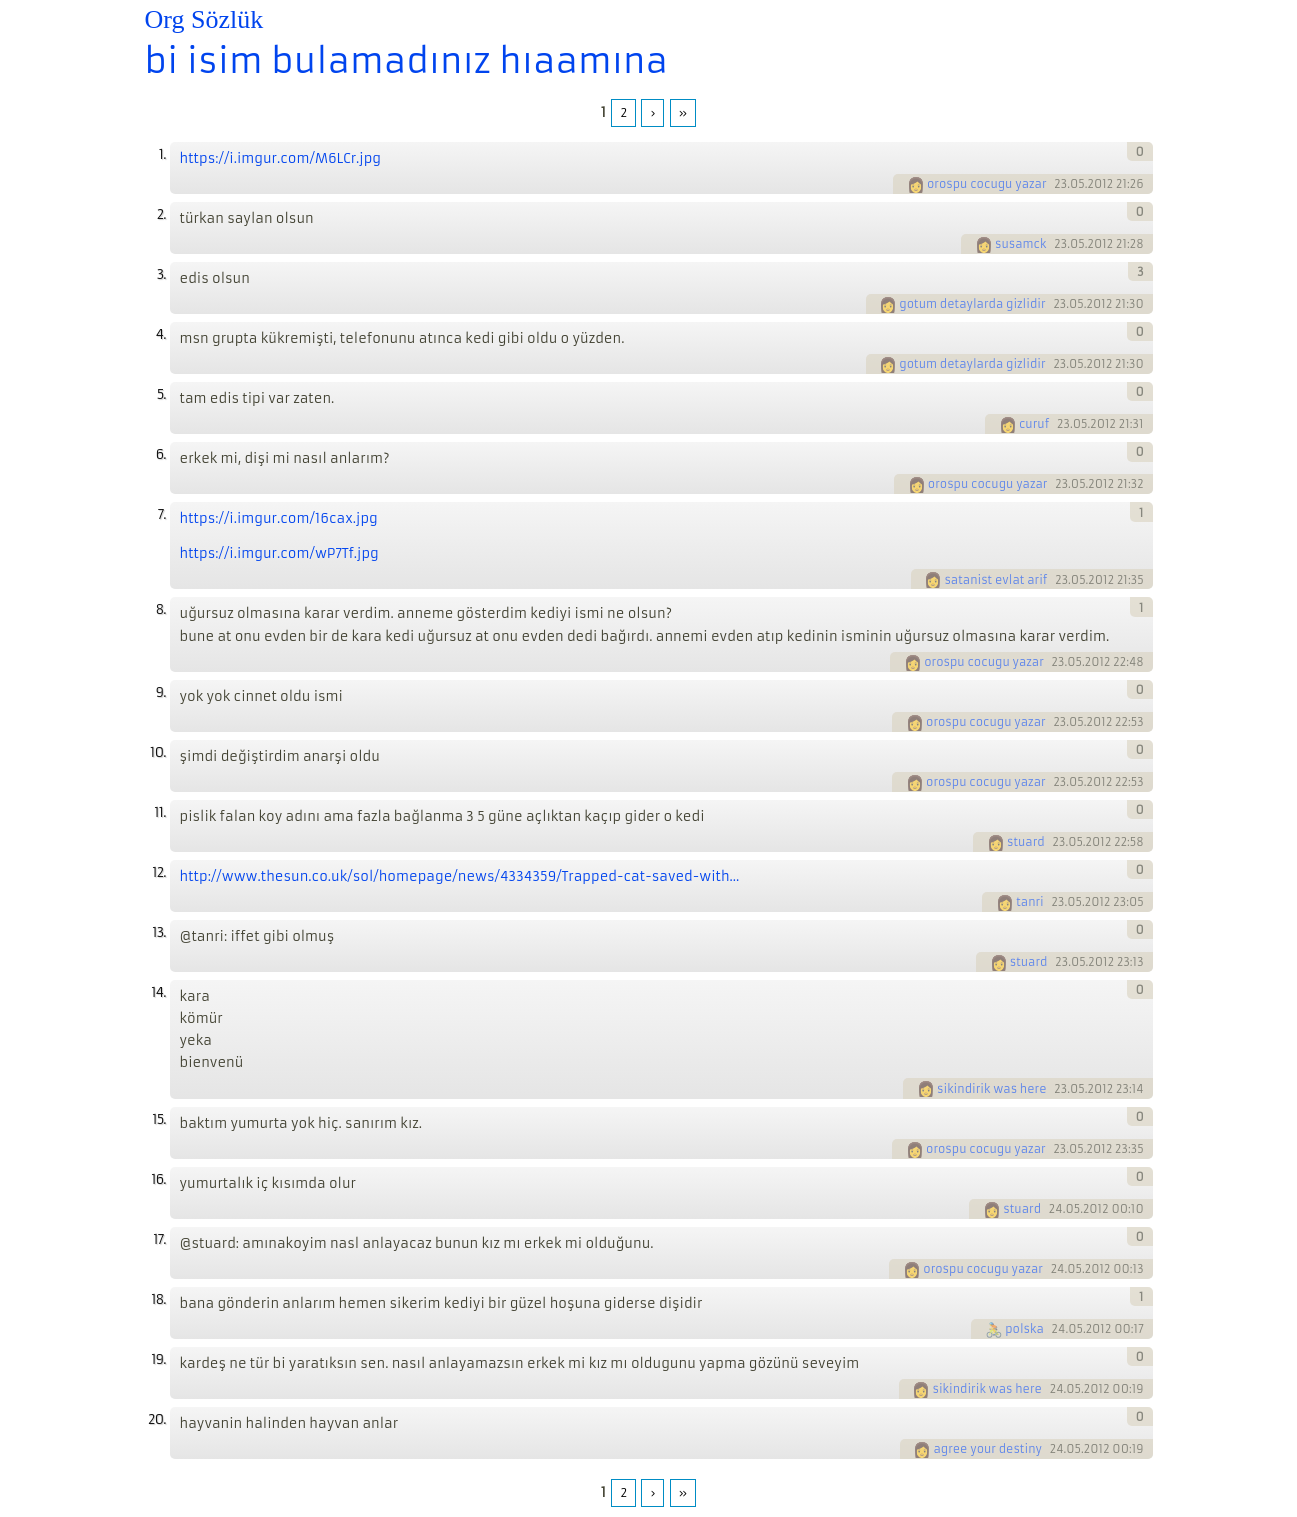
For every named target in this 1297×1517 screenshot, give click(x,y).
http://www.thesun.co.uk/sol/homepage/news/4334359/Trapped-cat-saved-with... (460, 876)
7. (162, 514)
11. (159, 812)
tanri (1030, 902)
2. (161, 214)
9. (161, 692)
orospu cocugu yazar (987, 184)
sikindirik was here (991, 1089)
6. (161, 454)
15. (158, 1119)
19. (158, 1359)
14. (158, 992)
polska (1024, 1329)
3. (161, 274)
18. (158, 1299)
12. (158, 872)
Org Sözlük (204, 19)
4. (161, 334)
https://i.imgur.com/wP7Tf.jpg (279, 553)
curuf (1034, 424)
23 (1060, 184)
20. (157, 1419)
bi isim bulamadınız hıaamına (407, 61)
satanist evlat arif (995, 580)
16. (158, 1179)
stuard (1026, 842)
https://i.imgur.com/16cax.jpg (279, 518)
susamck (1021, 244)
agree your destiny (987, 1449)
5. (161, 394)
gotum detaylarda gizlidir (972, 304)
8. (161, 609)
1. (162, 154)
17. (159, 1239)
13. (158, 932)
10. (157, 752)
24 (1056, 1209)
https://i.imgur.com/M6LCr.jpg (281, 158)
